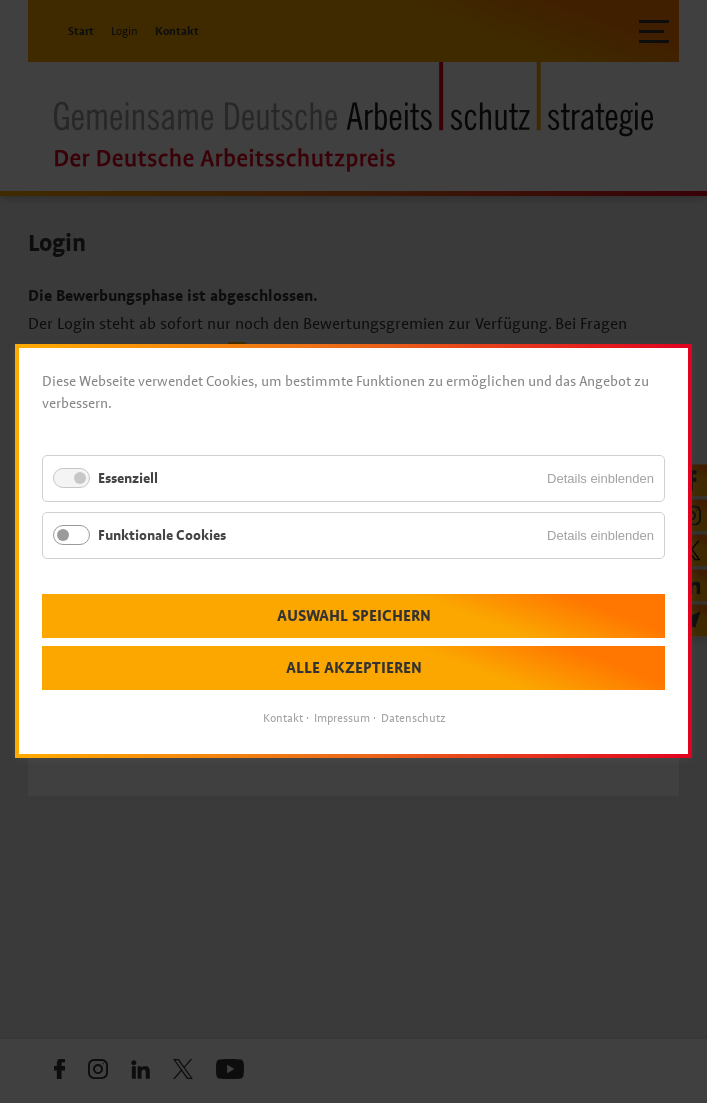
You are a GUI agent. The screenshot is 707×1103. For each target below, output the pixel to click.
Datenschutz (413, 719)
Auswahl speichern (354, 616)
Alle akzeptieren (354, 668)
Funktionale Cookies (162, 535)
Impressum (342, 719)
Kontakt (283, 719)
